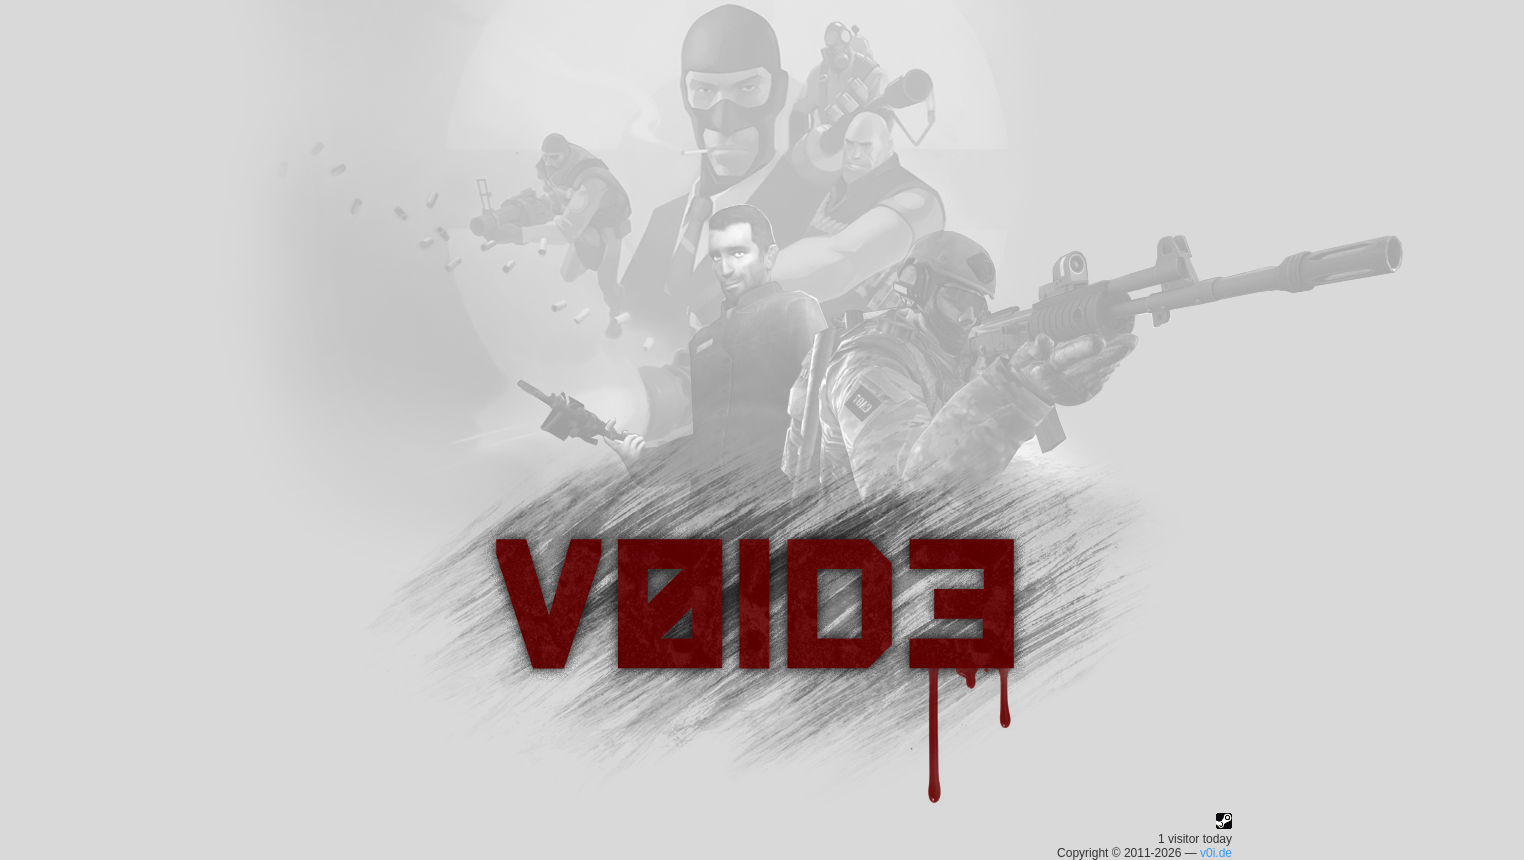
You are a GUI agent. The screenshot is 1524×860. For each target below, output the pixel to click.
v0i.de (1216, 853)
